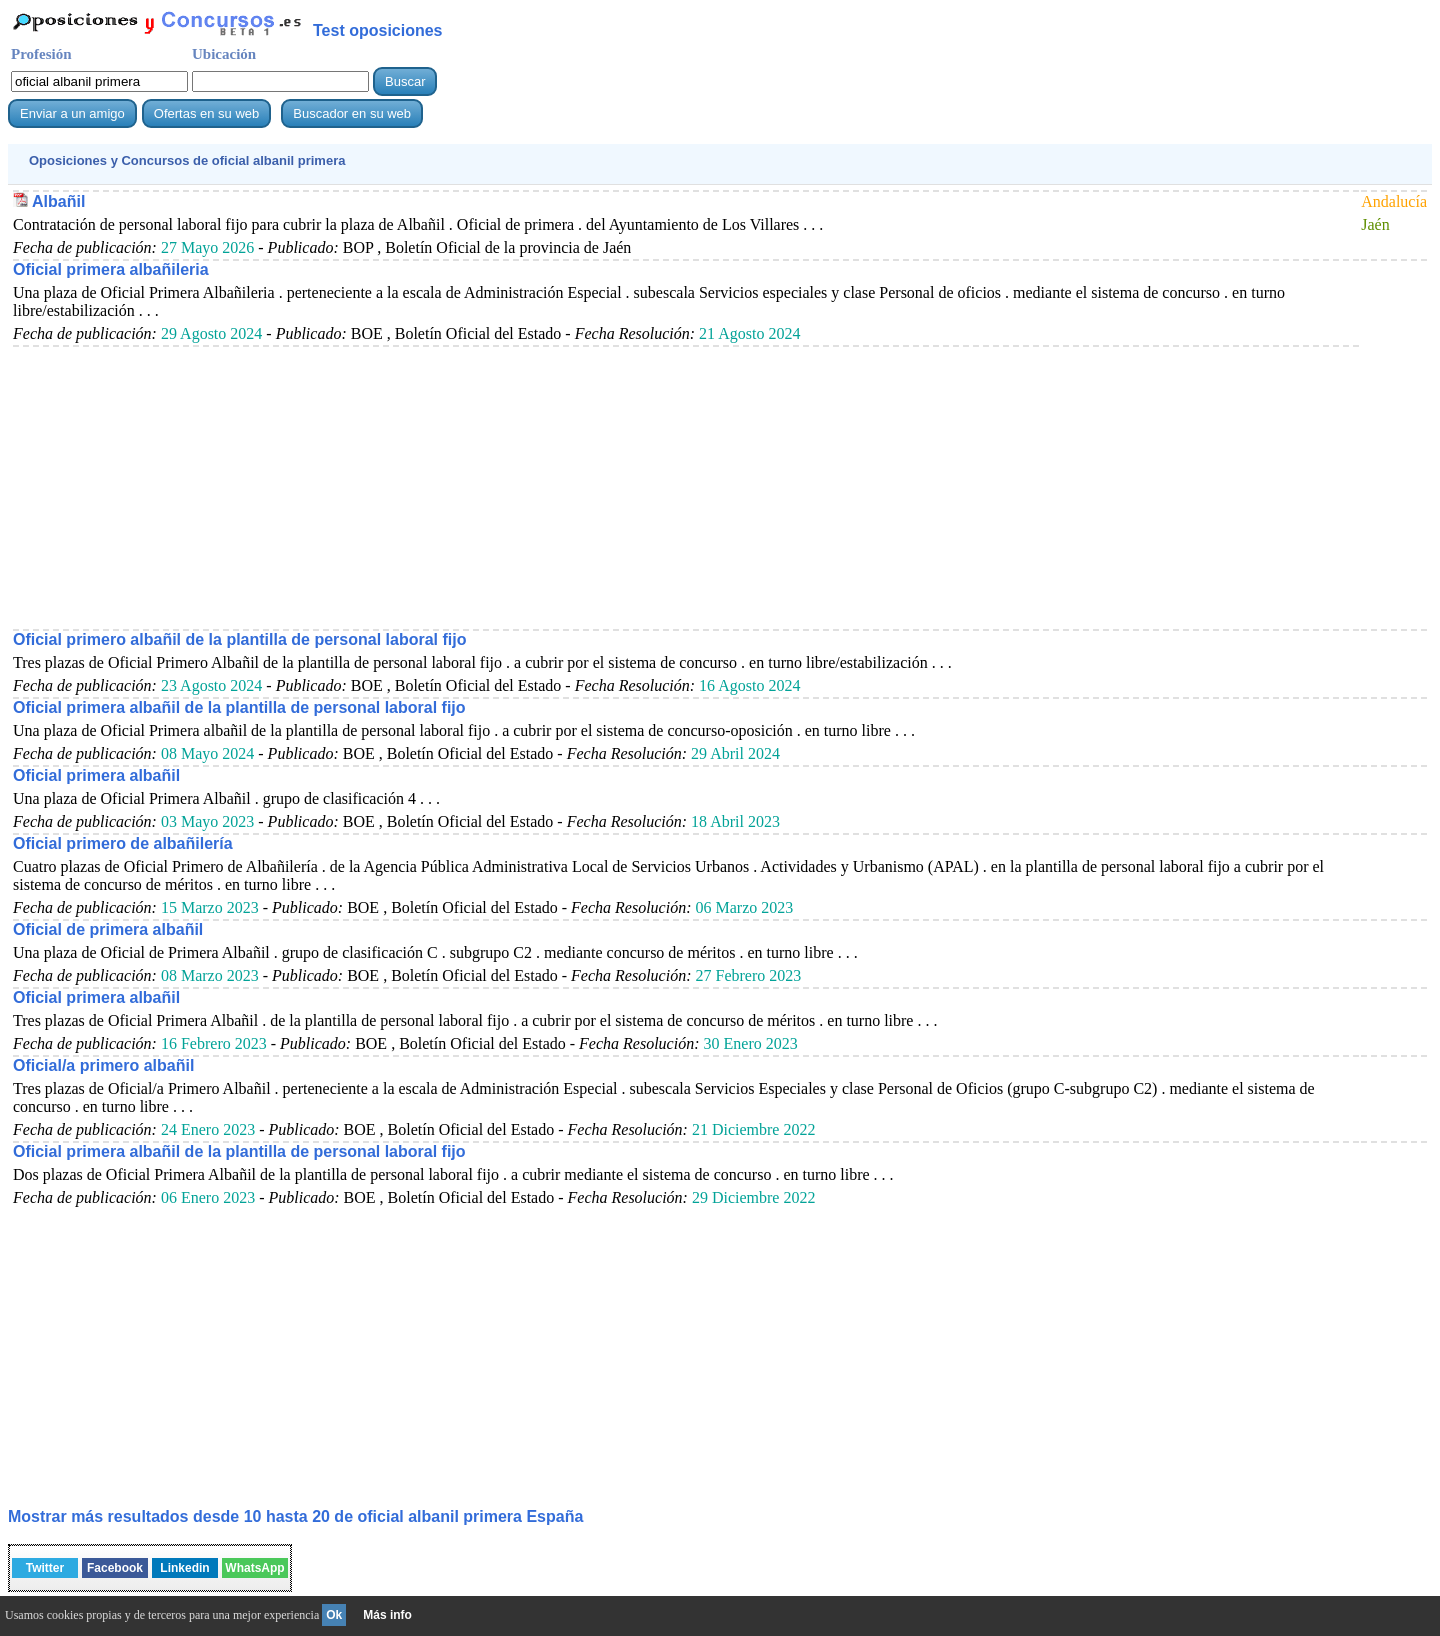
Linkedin (184, 1568)
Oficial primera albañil (96, 775)
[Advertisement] (613, 487)
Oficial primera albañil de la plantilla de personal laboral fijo (239, 707)
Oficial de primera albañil (108, 929)
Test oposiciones (378, 30)
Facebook (115, 1568)
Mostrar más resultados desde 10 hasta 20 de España (295, 1516)
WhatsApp (254, 1568)
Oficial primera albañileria (111, 269)
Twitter (45, 1568)
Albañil (58, 201)
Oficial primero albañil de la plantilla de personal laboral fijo (239, 639)
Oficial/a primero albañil (103, 1065)
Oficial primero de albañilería (123, 843)
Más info (387, 1615)
